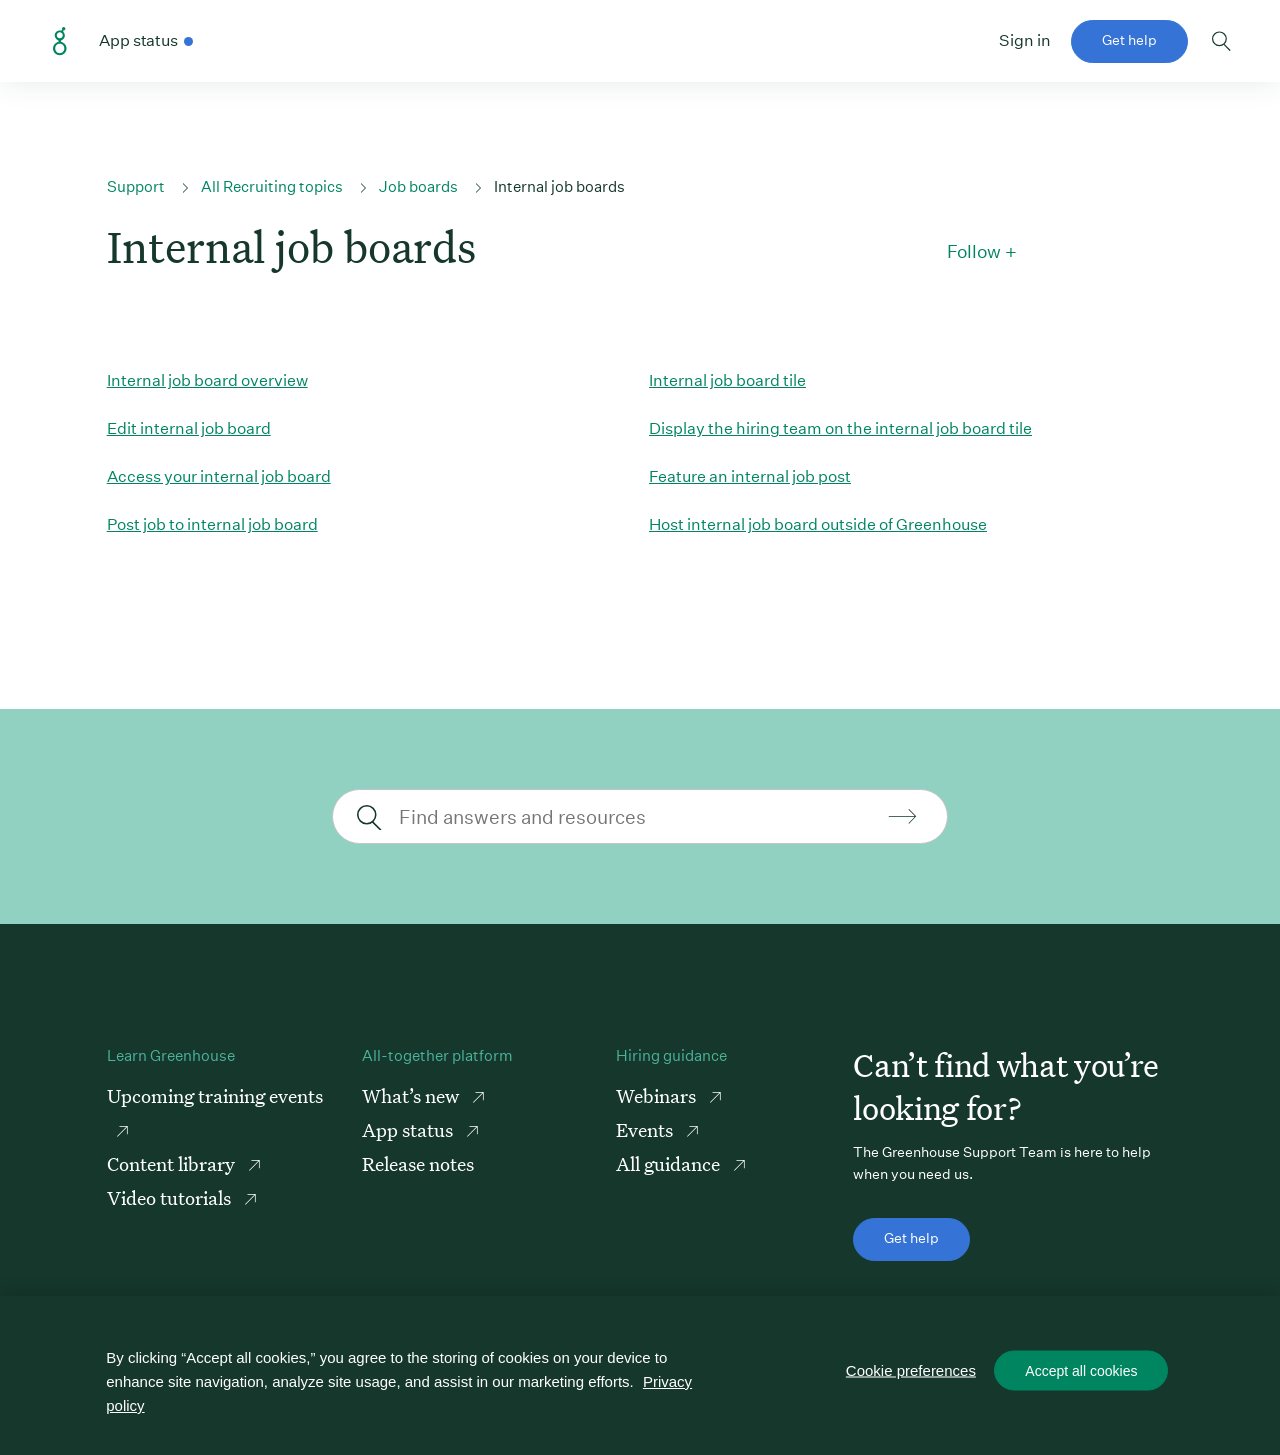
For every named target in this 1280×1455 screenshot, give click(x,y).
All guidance (670, 1163)
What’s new (412, 1095)
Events (646, 1129)
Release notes (418, 1163)
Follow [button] (974, 252)
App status (409, 1129)
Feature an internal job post (750, 476)
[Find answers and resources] (637, 816)
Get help (1129, 40)
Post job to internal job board (212, 524)
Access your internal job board (219, 476)
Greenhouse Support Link (60, 42)
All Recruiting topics (272, 186)
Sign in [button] (1025, 40)
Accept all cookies (1081, 1371)
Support (136, 186)
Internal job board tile (727, 380)
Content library (173, 1163)
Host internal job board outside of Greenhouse (818, 524)
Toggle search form (1221, 41)
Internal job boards (559, 186)
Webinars (658, 1095)
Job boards (418, 186)
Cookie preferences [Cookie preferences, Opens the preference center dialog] (911, 1370)
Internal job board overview (207, 380)
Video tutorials (171, 1197)
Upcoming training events (215, 1095)
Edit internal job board (189, 428)
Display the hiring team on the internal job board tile (840, 428)
